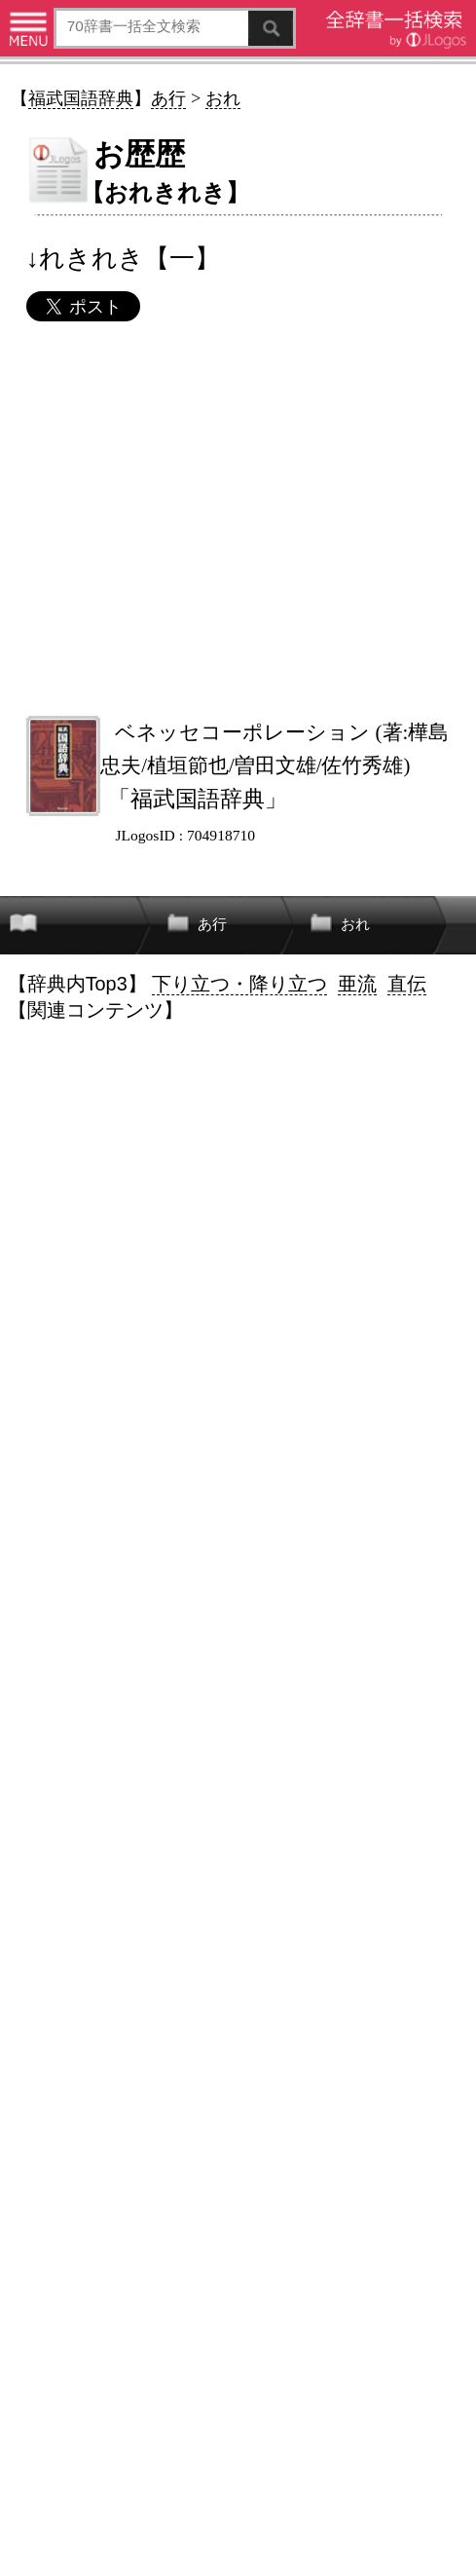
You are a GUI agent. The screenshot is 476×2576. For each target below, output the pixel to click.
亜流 (357, 983)
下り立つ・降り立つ (239, 983)
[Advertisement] (237, 518)
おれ (222, 98)
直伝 (406, 983)
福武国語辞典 (80, 98)
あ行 (168, 98)
